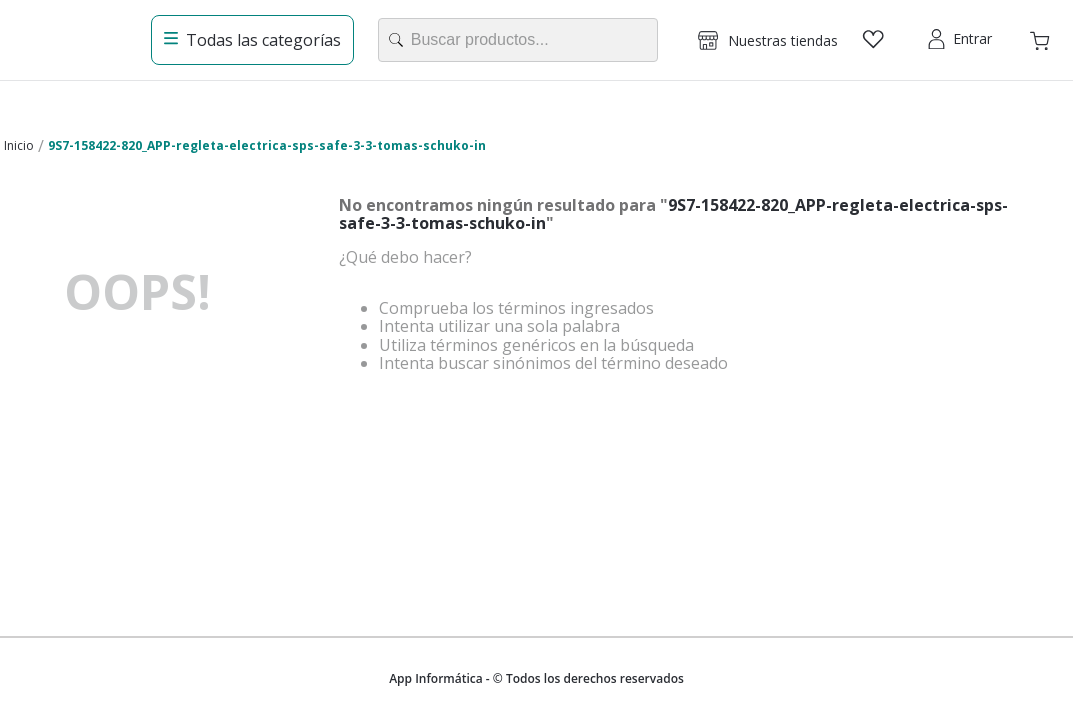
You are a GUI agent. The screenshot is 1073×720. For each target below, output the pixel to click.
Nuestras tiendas (783, 40)
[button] (768, 40)
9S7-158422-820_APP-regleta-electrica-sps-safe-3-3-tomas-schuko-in (267, 145)
